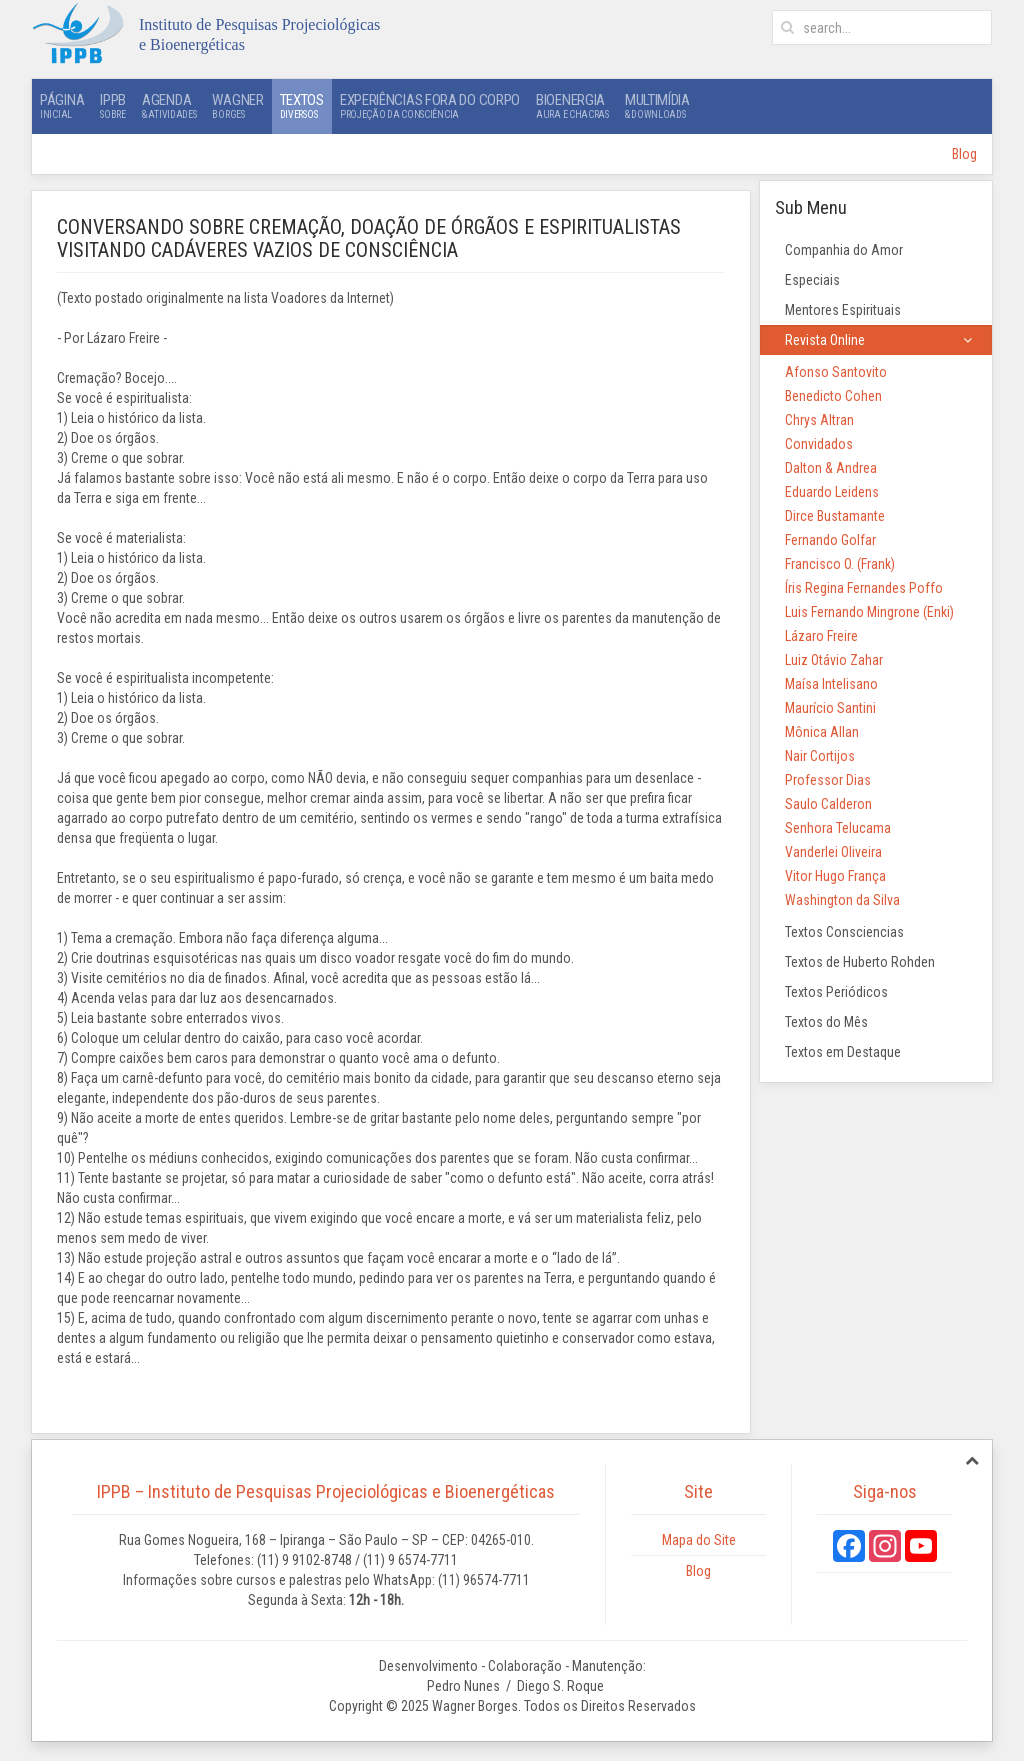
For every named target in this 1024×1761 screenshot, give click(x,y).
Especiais (812, 280)
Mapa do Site (699, 1540)
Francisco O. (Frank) (840, 564)
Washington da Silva (842, 900)
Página (62, 106)
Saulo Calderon (828, 804)
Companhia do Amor (844, 250)
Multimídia (657, 106)
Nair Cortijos (820, 756)
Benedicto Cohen (833, 396)
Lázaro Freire (821, 636)
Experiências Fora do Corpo (430, 106)
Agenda (169, 106)
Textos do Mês (826, 1022)
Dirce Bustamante (835, 516)
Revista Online (825, 340)
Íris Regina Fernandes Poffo (864, 588)
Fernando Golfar (830, 540)
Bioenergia (572, 106)
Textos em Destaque (843, 1052)
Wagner (237, 106)
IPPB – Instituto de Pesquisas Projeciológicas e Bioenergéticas (326, 1491)
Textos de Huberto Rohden (860, 962)
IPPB (113, 106)
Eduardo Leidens (832, 492)
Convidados (819, 444)
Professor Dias (828, 780)
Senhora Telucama (838, 828)
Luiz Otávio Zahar (834, 660)
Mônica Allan (822, 732)
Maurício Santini (830, 708)
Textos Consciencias (844, 932)
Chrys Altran (819, 420)
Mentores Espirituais (843, 310)
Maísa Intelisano (831, 684)
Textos (302, 106)
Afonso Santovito (836, 372)
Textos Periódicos (836, 992)
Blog (964, 154)
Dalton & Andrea (831, 468)
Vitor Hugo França (835, 876)
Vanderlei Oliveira (833, 852)
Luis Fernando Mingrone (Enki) (869, 612)
